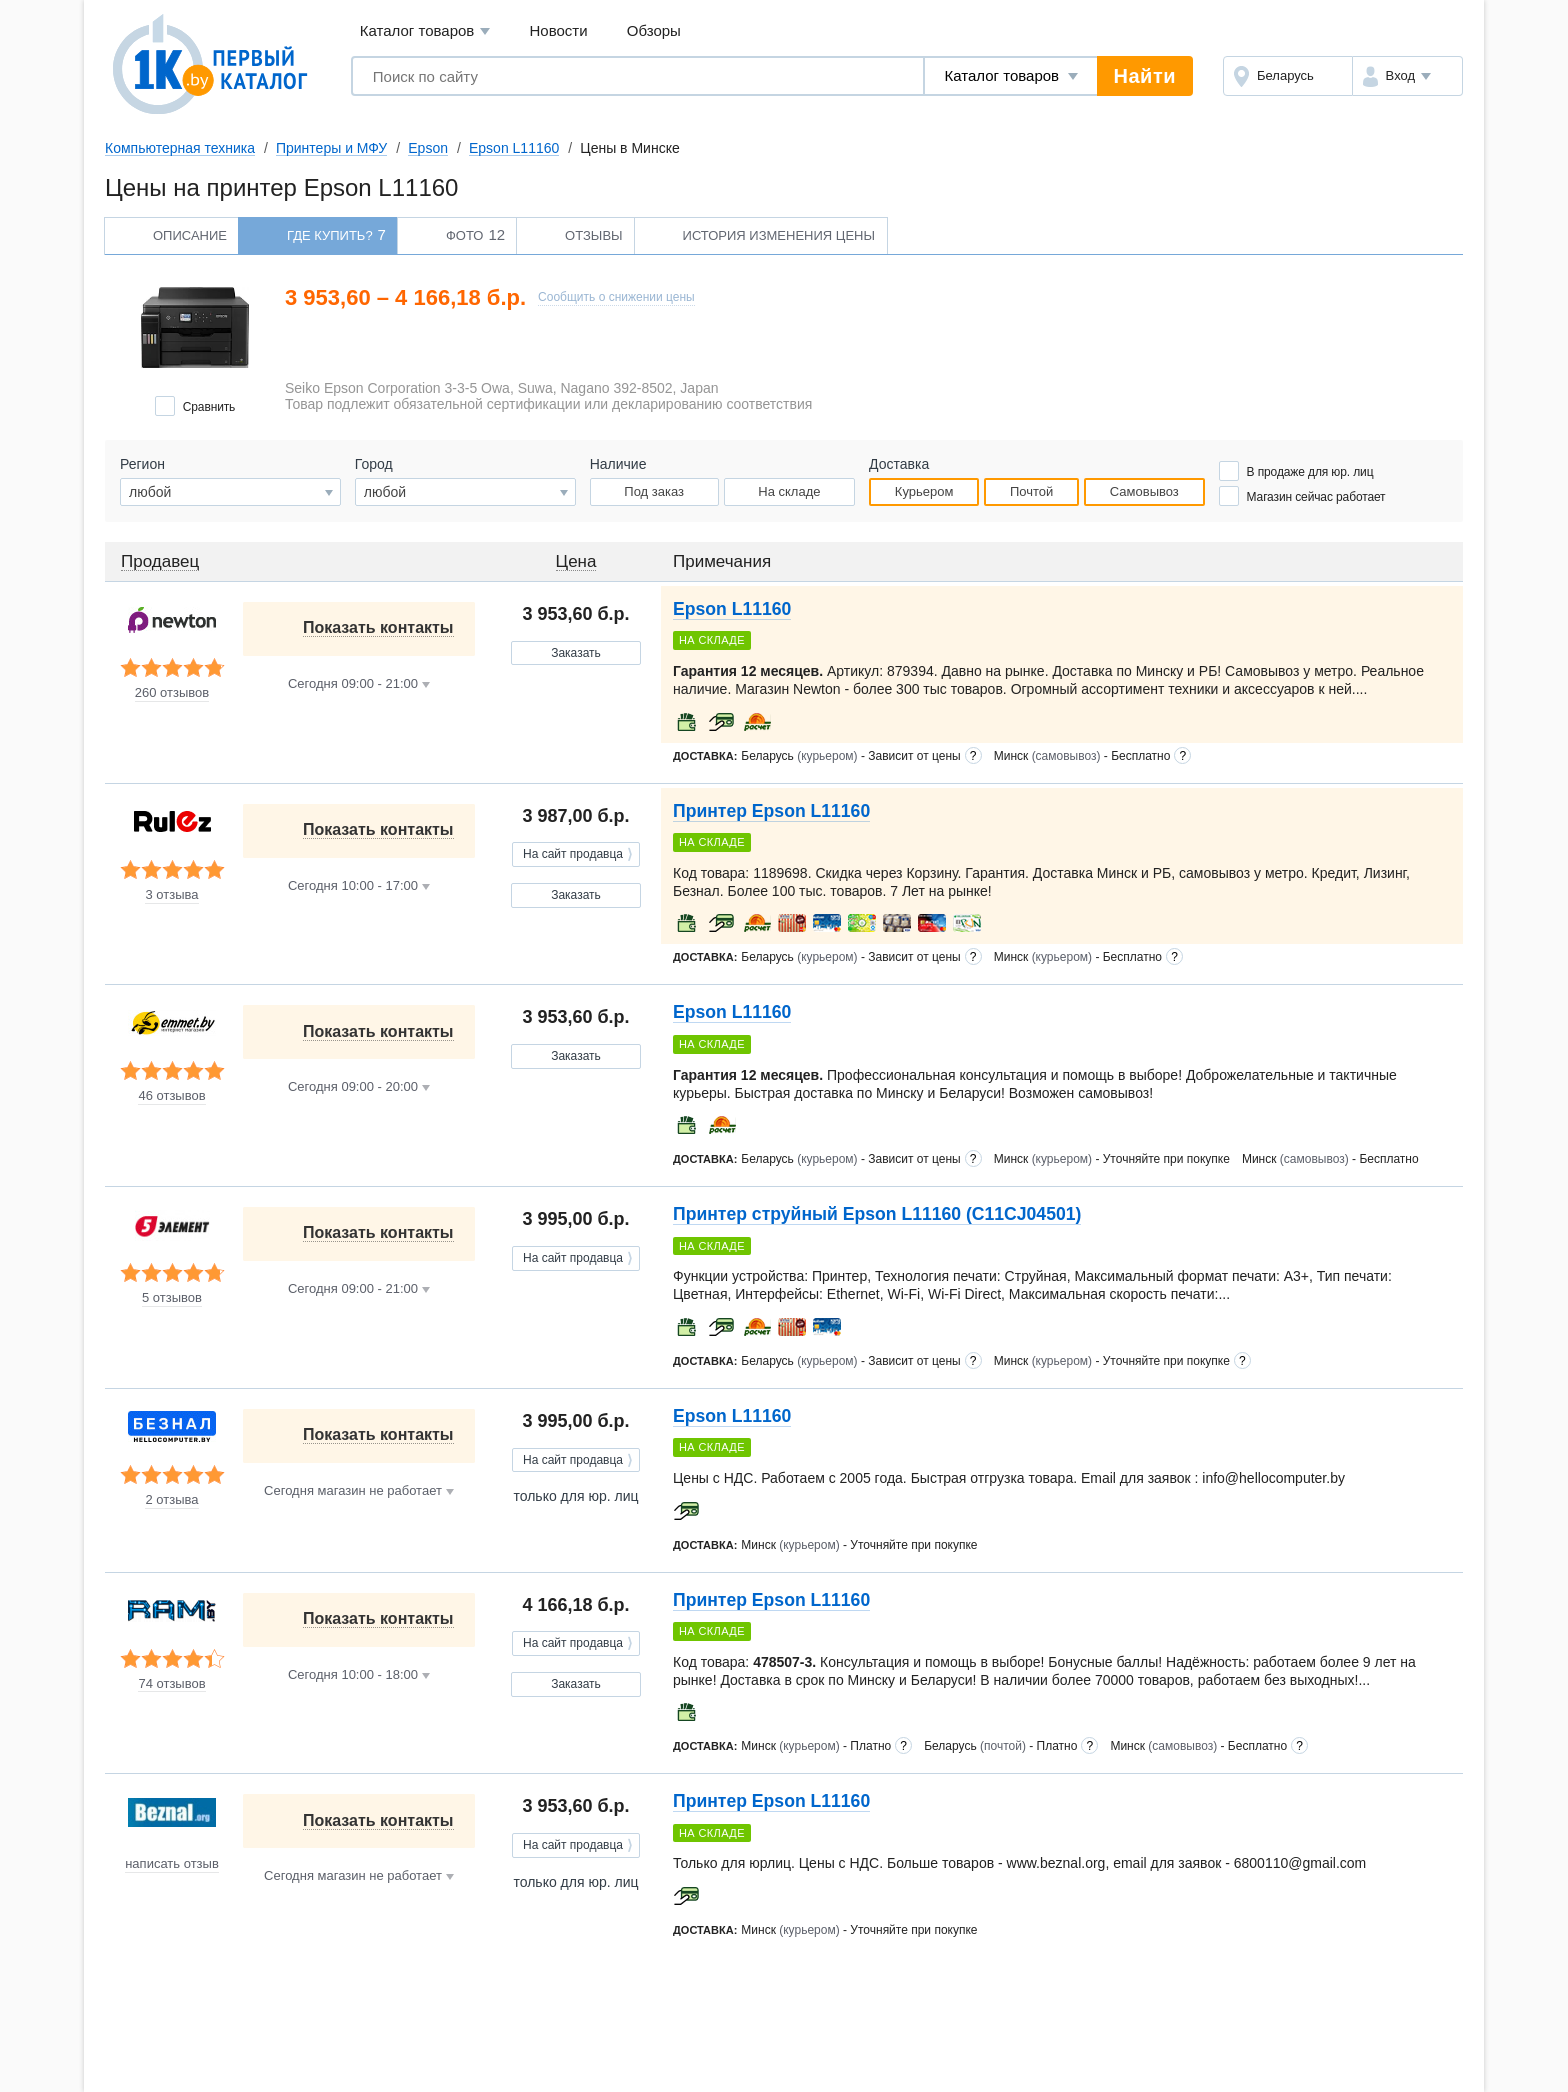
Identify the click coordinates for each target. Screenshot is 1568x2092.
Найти (1145, 76)
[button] (1407, 76)
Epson (428, 148)
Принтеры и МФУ (331, 148)
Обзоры (654, 30)
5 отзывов (172, 1298)
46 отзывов (171, 1096)
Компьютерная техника (180, 148)
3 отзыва (171, 895)
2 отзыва (171, 1500)
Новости (559, 30)
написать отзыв (172, 1864)
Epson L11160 (514, 148)
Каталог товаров (425, 31)
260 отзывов (172, 693)
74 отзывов (171, 1684)
